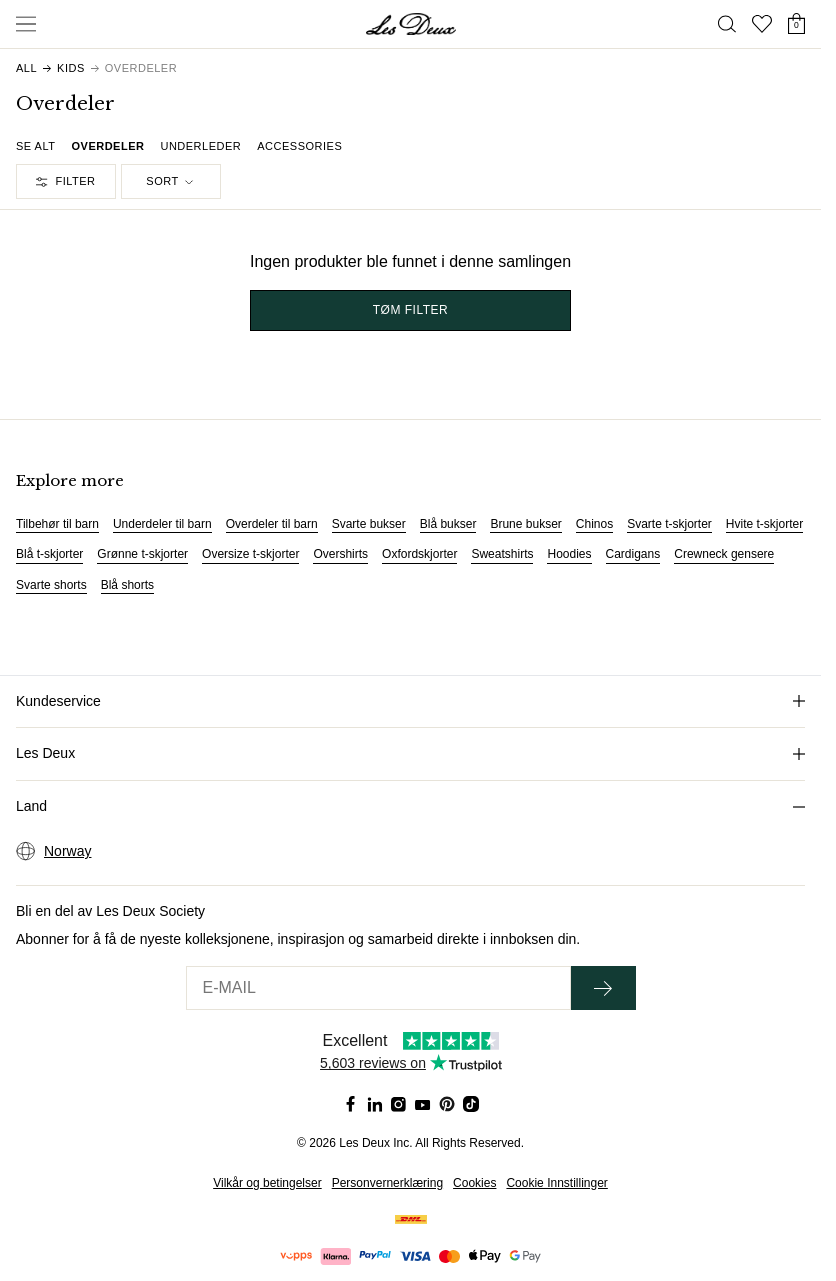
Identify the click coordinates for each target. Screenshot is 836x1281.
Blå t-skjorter (49, 554)
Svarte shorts (51, 585)
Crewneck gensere (724, 554)
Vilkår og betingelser (267, 1183)
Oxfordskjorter (419, 554)
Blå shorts (127, 585)
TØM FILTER (410, 310)
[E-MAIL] (378, 988)
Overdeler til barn (272, 524)
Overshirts (340, 554)
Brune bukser (525, 524)
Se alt (35, 146)
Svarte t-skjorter (669, 524)
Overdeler (107, 146)
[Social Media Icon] (351, 1104)
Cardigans (633, 554)
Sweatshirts (502, 554)
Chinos (594, 524)
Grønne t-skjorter (142, 554)
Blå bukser (448, 524)
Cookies (474, 1183)
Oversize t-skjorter (250, 554)
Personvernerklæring (387, 1183)
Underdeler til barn (162, 524)
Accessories (299, 146)
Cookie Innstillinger (556, 1183)
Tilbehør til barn (57, 524)
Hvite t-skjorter (764, 524)
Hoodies (569, 554)
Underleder (200, 146)
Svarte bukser (369, 524)
